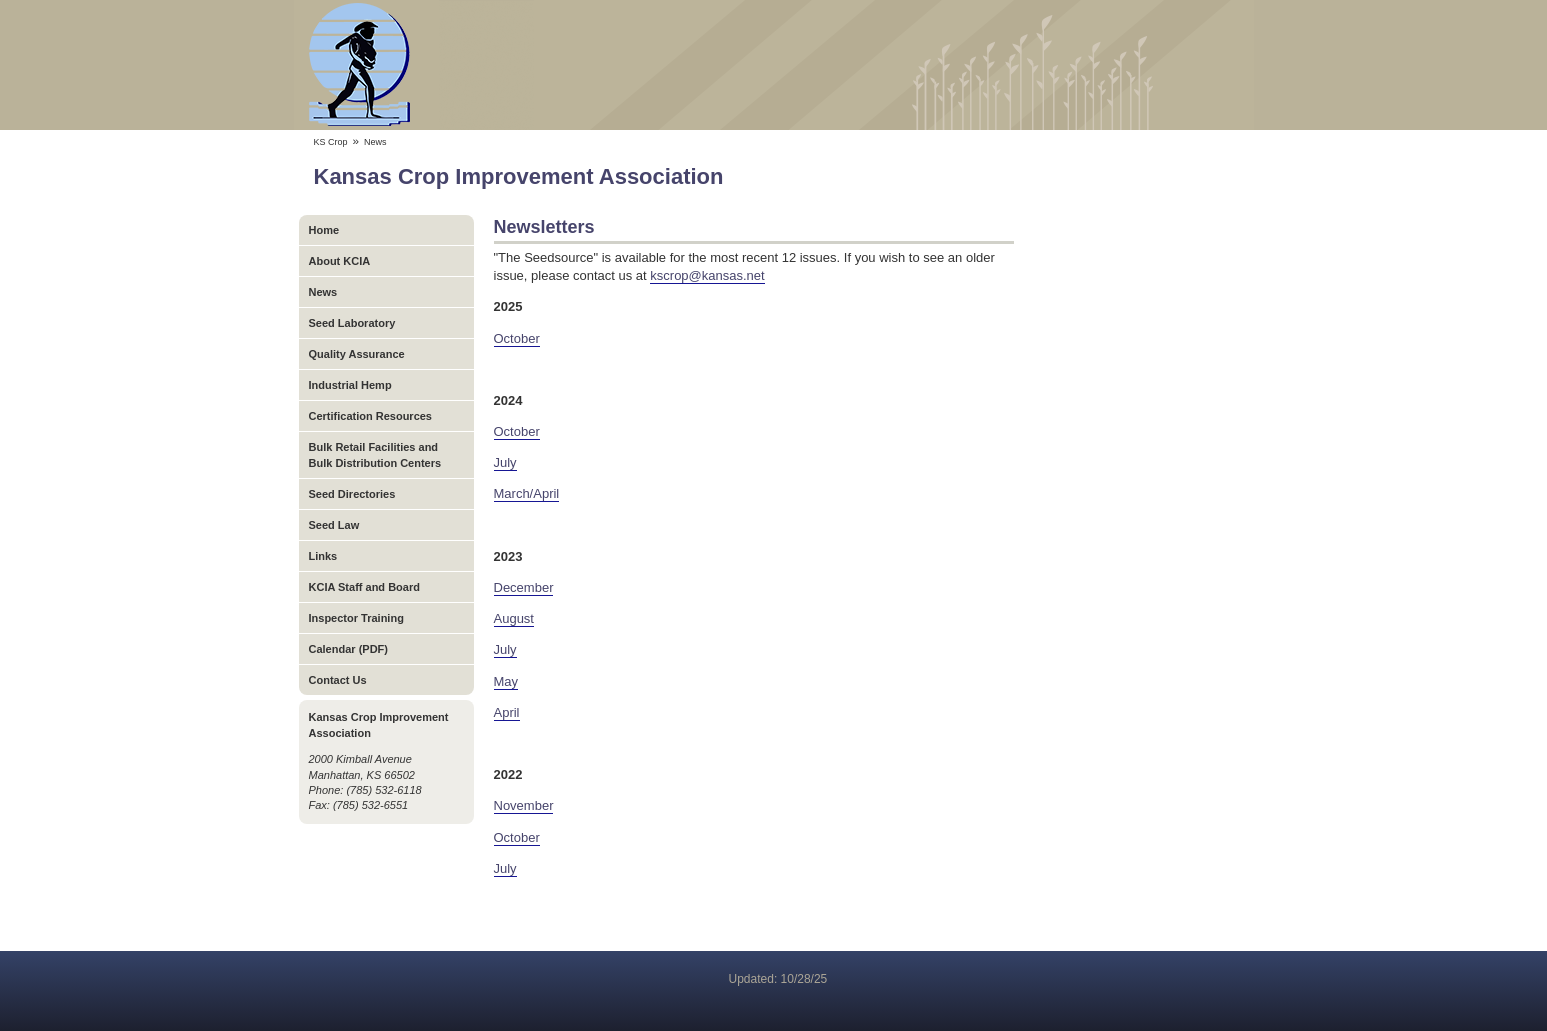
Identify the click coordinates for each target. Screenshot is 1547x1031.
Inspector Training (356, 618)
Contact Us (338, 680)
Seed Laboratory (352, 323)
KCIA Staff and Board (364, 587)
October (517, 338)
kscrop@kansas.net (707, 275)
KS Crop (331, 142)
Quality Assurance (357, 354)
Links (323, 556)
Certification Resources (370, 416)
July (505, 462)
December (524, 587)
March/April (527, 493)
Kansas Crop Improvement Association (774, 65)
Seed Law (334, 525)
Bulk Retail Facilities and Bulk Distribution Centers (375, 455)
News (323, 292)
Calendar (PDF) (348, 649)
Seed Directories (352, 494)
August (514, 618)
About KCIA (340, 261)
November (524, 805)
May (506, 681)
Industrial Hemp (350, 385)
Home (324, 230)
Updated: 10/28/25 (778, 979)
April (507, 712)
